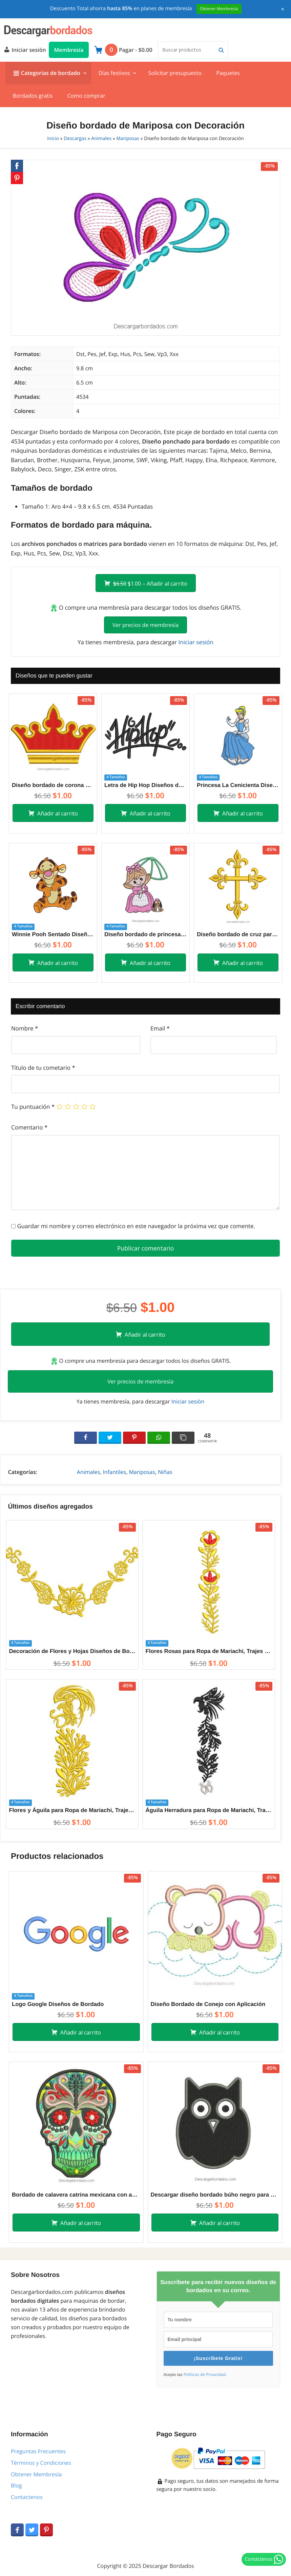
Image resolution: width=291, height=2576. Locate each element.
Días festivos (114, 73)
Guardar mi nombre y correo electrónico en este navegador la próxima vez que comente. (136, 1226)
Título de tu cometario (43, 1067)
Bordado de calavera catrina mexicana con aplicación (76, 2194)
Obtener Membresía (36, 2474)
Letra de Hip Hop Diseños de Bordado (145, 785)
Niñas (165, 1472)
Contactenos (27, 2497)
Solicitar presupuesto (175, 73)
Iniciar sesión (24, 49)
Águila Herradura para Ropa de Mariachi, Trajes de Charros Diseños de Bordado (209, 1810)
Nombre (24, 1028)
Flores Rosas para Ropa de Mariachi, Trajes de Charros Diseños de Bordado (209, 1651)
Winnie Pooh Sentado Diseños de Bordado (53, 934)
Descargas (75, 138)
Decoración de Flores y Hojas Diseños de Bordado (72, 1651)
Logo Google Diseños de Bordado (58, 2004)
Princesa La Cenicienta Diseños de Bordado (238, 785)
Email (160, 1028)
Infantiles (114, 1472)
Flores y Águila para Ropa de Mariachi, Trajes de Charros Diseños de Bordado (72, 1810)
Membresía (69, 50)
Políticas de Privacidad (205, 2375)
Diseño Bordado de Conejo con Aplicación (208, 2004)
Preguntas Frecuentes (38, 2451)
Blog (16, 2485)
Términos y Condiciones (41, 2462)
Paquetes (228, 73)
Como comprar (86, 95)
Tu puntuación (33, 1106)
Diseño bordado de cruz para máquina (238, 934)
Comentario (29, 1127)
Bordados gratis (33, 95)
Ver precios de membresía (145, 625)
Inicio (53, 138)
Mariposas (127, 138)
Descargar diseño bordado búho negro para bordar (215, 2194)
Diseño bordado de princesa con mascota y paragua (145, 934)
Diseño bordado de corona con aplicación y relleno (53, 785)
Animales (101, 138)
